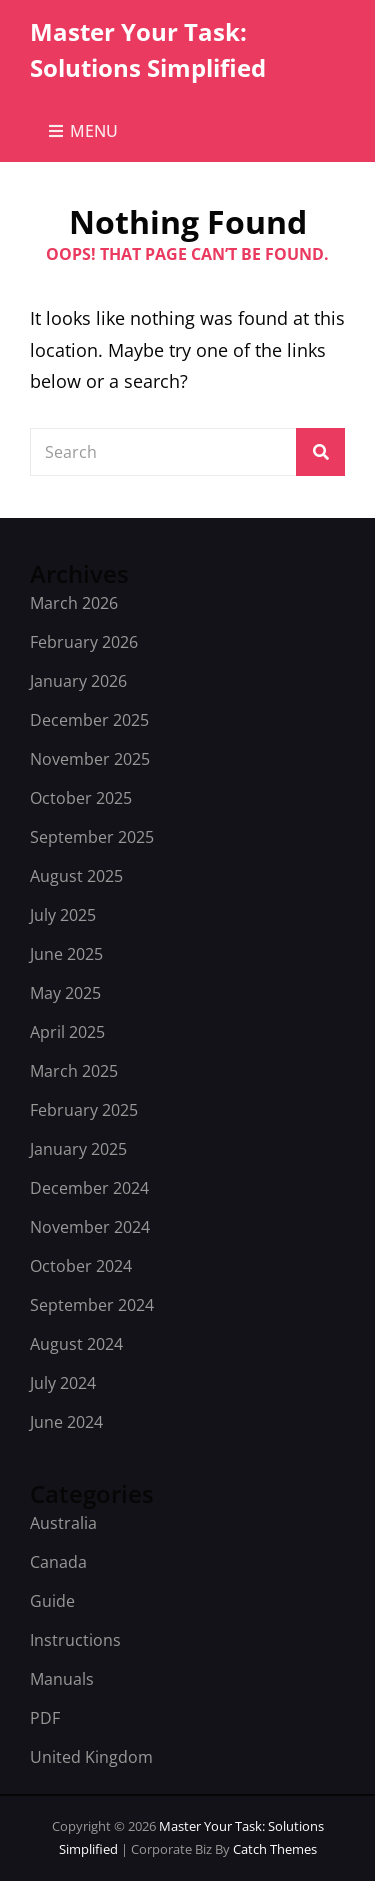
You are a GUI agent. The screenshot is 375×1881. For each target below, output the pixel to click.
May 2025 (65, 993)
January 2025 (78, 1149)
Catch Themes (275, 1849)
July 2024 (63, 1383)
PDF (45, 1718)
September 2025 (92, 837)
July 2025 (63, 915)
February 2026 (84, 642)
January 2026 (78, 681)
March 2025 (74, 1071)
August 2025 (76, 876)
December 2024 (89, 1188)
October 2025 (81, 798)
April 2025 (67, 1032)
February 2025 (84, 1110)
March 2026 (74, 603)
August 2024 (76, 1344)
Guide (52, 1601)
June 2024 (66, 1422)
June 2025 (66, 954)
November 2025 (90, 759)
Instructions (75, 1640)
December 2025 (89, 720)
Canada (58, 1562)
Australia (63, 1523)
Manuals (62, 1679)
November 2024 (90, 1227)
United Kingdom (91, 1757)
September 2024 (92, 1305)
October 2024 (81, 1266)
